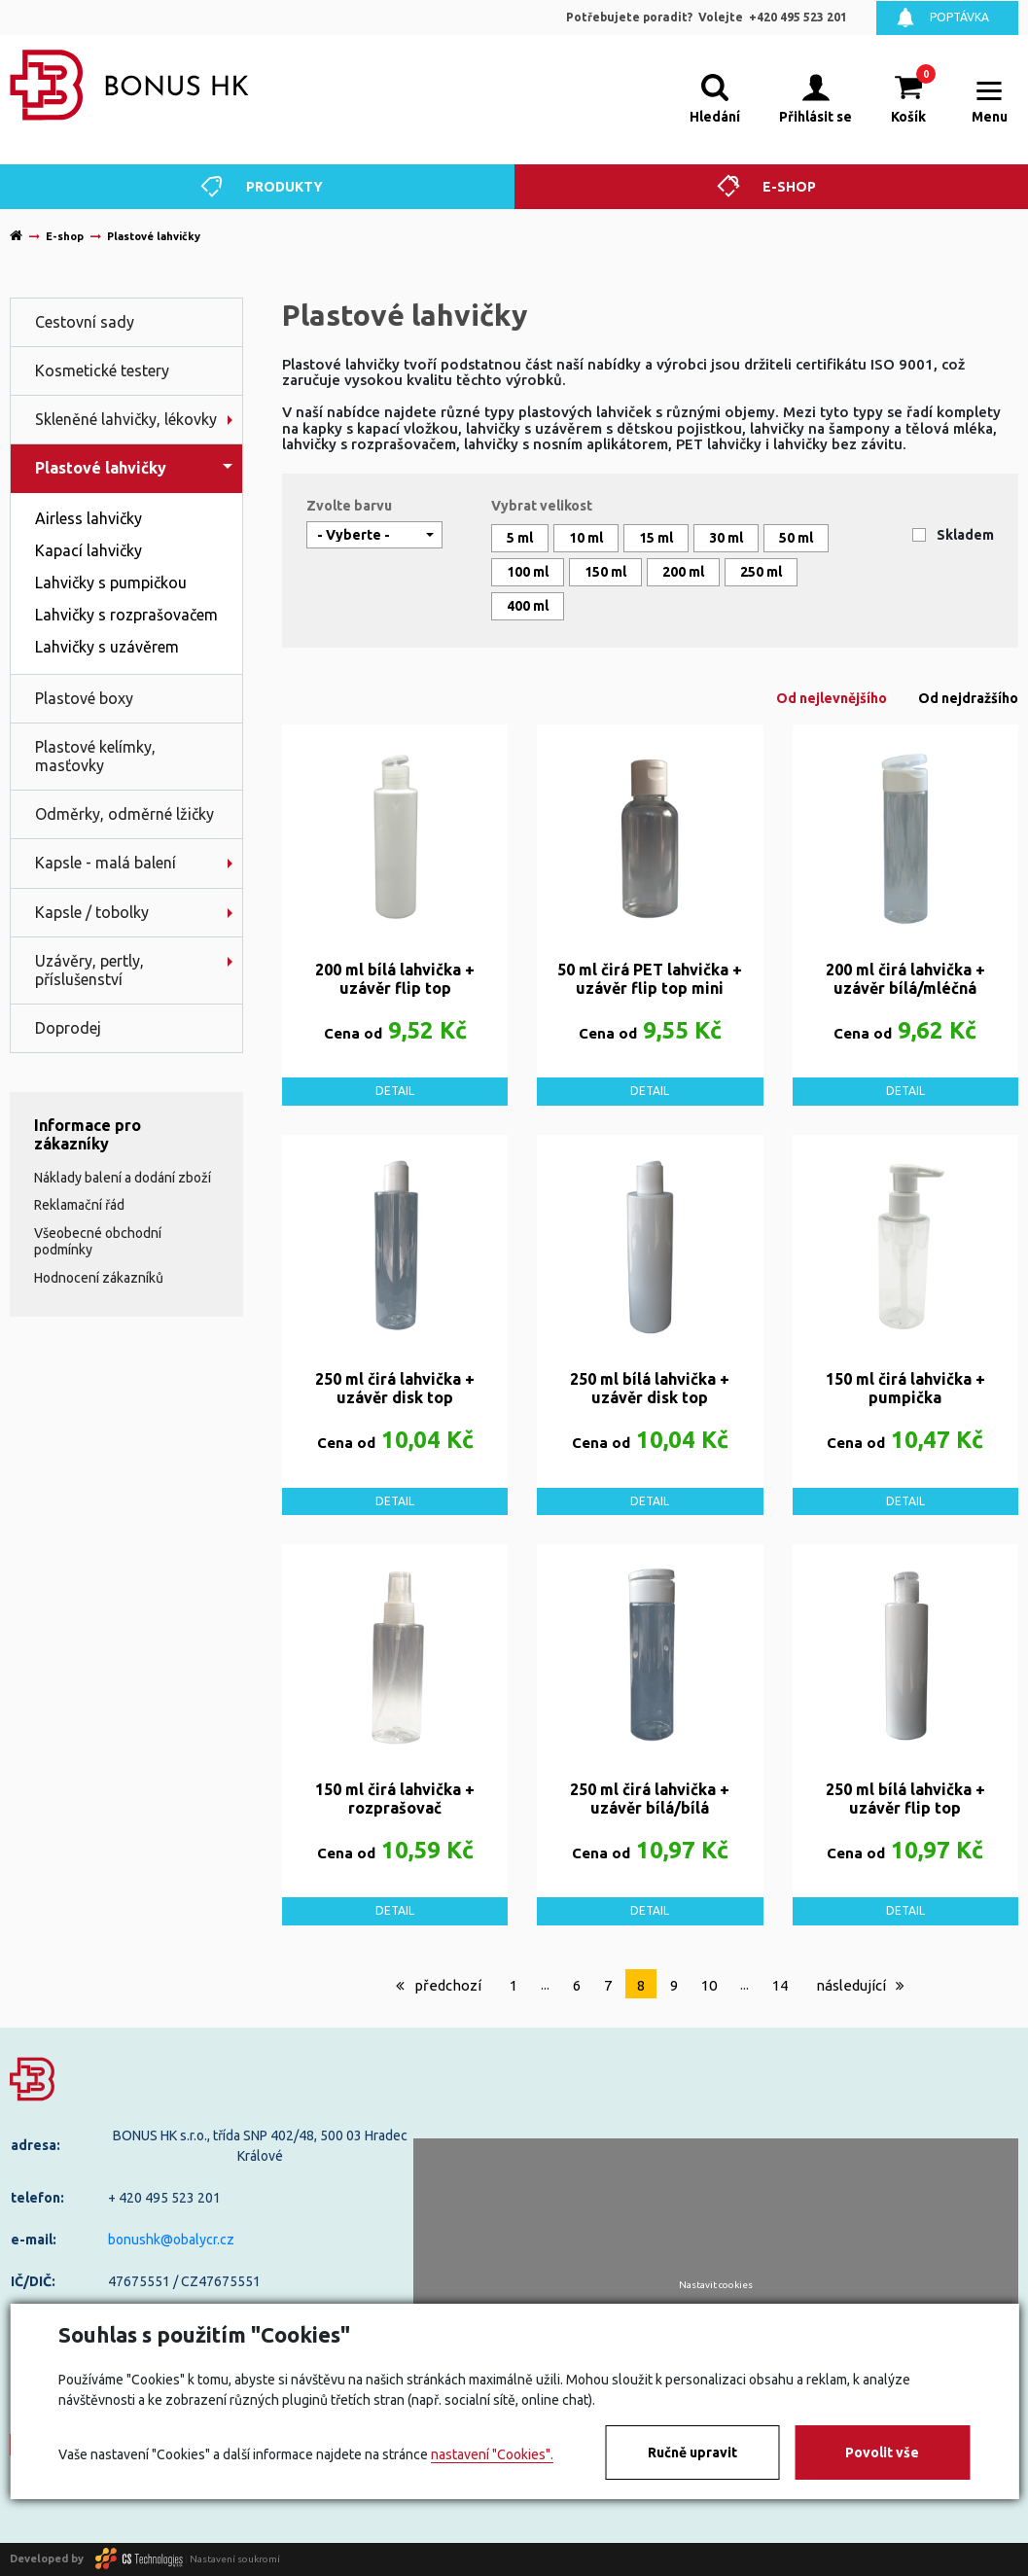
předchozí (438, 1985)
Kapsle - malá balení (105, 862)
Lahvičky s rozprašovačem (126, 614)
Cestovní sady (84, 322)
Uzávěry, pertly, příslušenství (89, 970)
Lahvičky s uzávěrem (107, 646)
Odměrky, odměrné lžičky (124, 814)
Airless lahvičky (88, 518)
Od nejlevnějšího (831, 698)
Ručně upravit (692, 2452)
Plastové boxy (84, 698)
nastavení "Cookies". (492, 2454)
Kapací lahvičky (88, 550)
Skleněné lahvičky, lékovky (126, 419)
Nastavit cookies (716, 2285)
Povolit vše (882, 2452)
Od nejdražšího (968, 698)
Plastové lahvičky (100, 467)
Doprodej (68, 1028)
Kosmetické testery (102, 370)
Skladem (965, 535)
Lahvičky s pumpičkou (111, 582)
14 (780, 1985)
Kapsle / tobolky (92, 912)
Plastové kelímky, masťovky (95, 756)
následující (860, 1985)
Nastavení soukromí (235, 2558)
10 (709, 1985)
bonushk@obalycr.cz (171, 2239)
